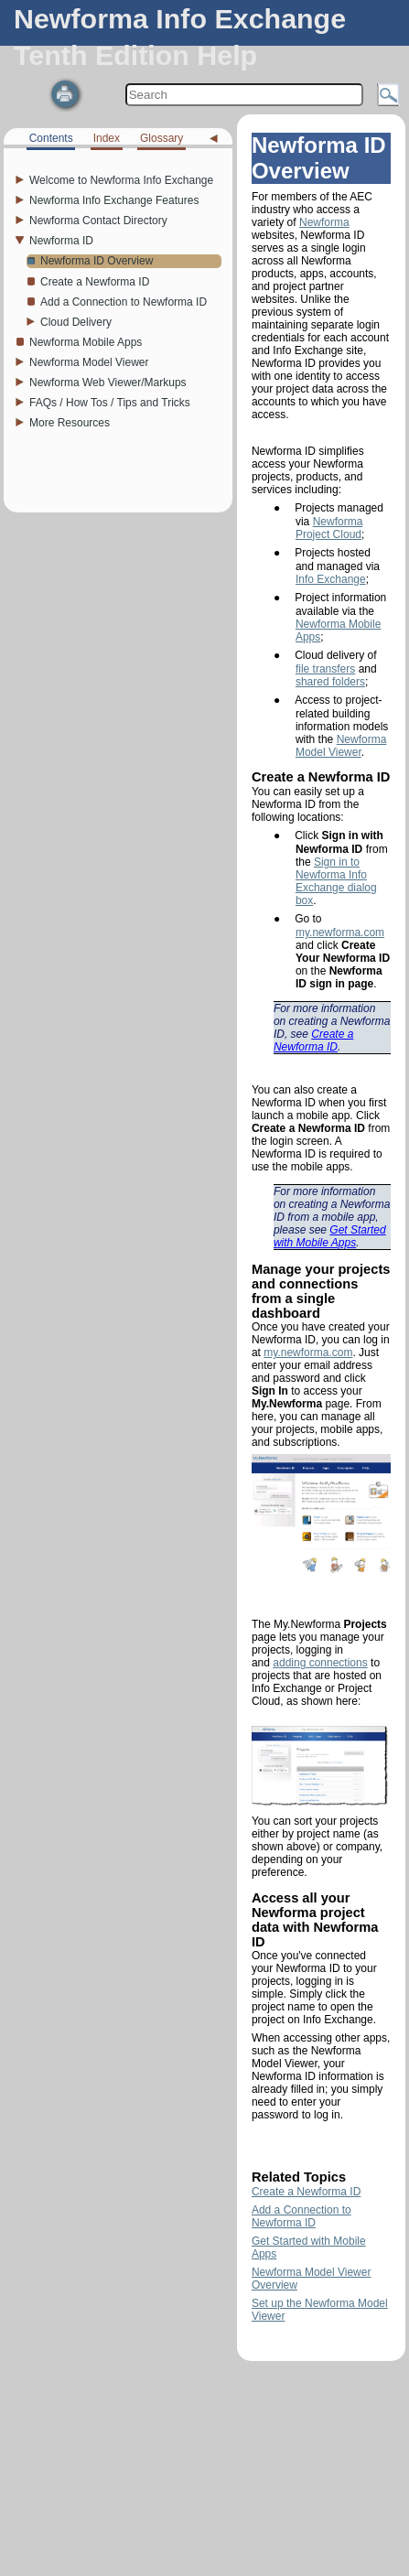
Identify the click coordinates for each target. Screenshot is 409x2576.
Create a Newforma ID (313, 1040)
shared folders (330, 681)
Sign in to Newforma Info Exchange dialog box (336, 881)
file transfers (325, 669)
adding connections (320, 1662)
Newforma (324, 222)
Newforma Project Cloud (329, 528)
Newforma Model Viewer (341, 746)
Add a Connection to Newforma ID (301, 2216)
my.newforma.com (340, 932)
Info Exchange (331, 579)
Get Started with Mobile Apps (330, 1236)
